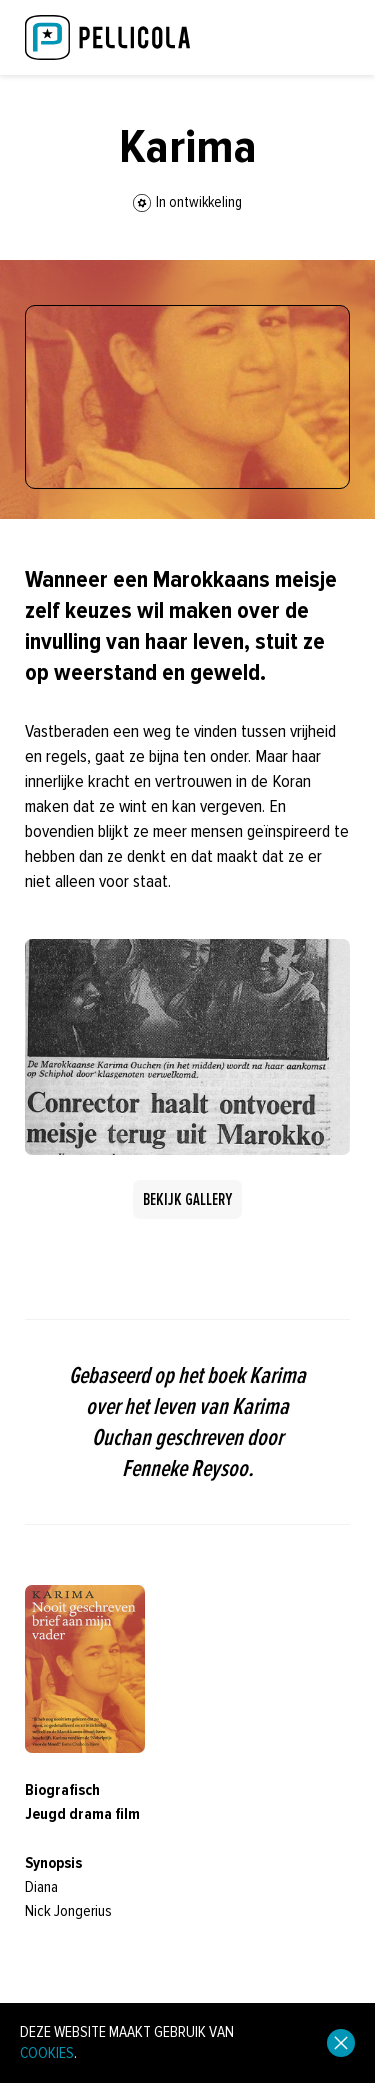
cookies (47, 2053)
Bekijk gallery (187, 1199)
